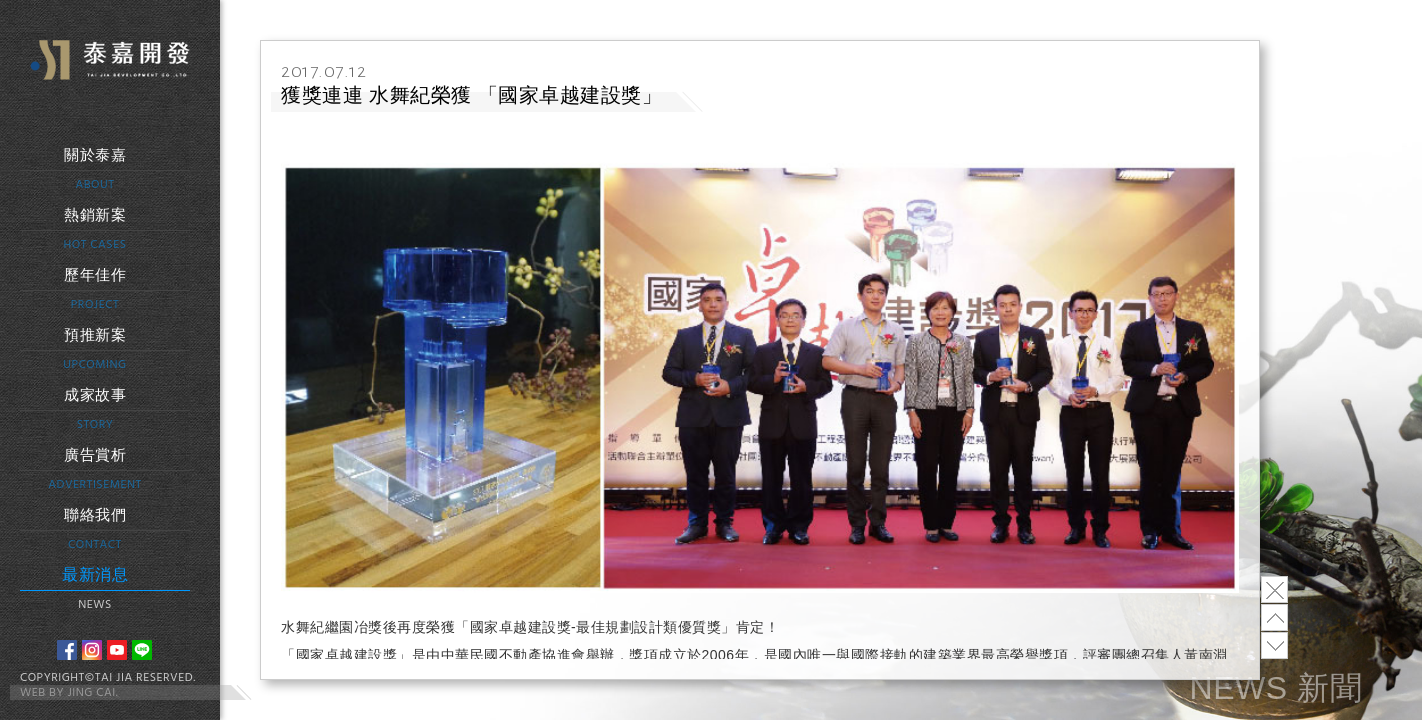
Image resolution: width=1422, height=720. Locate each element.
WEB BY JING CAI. (69, 693)
